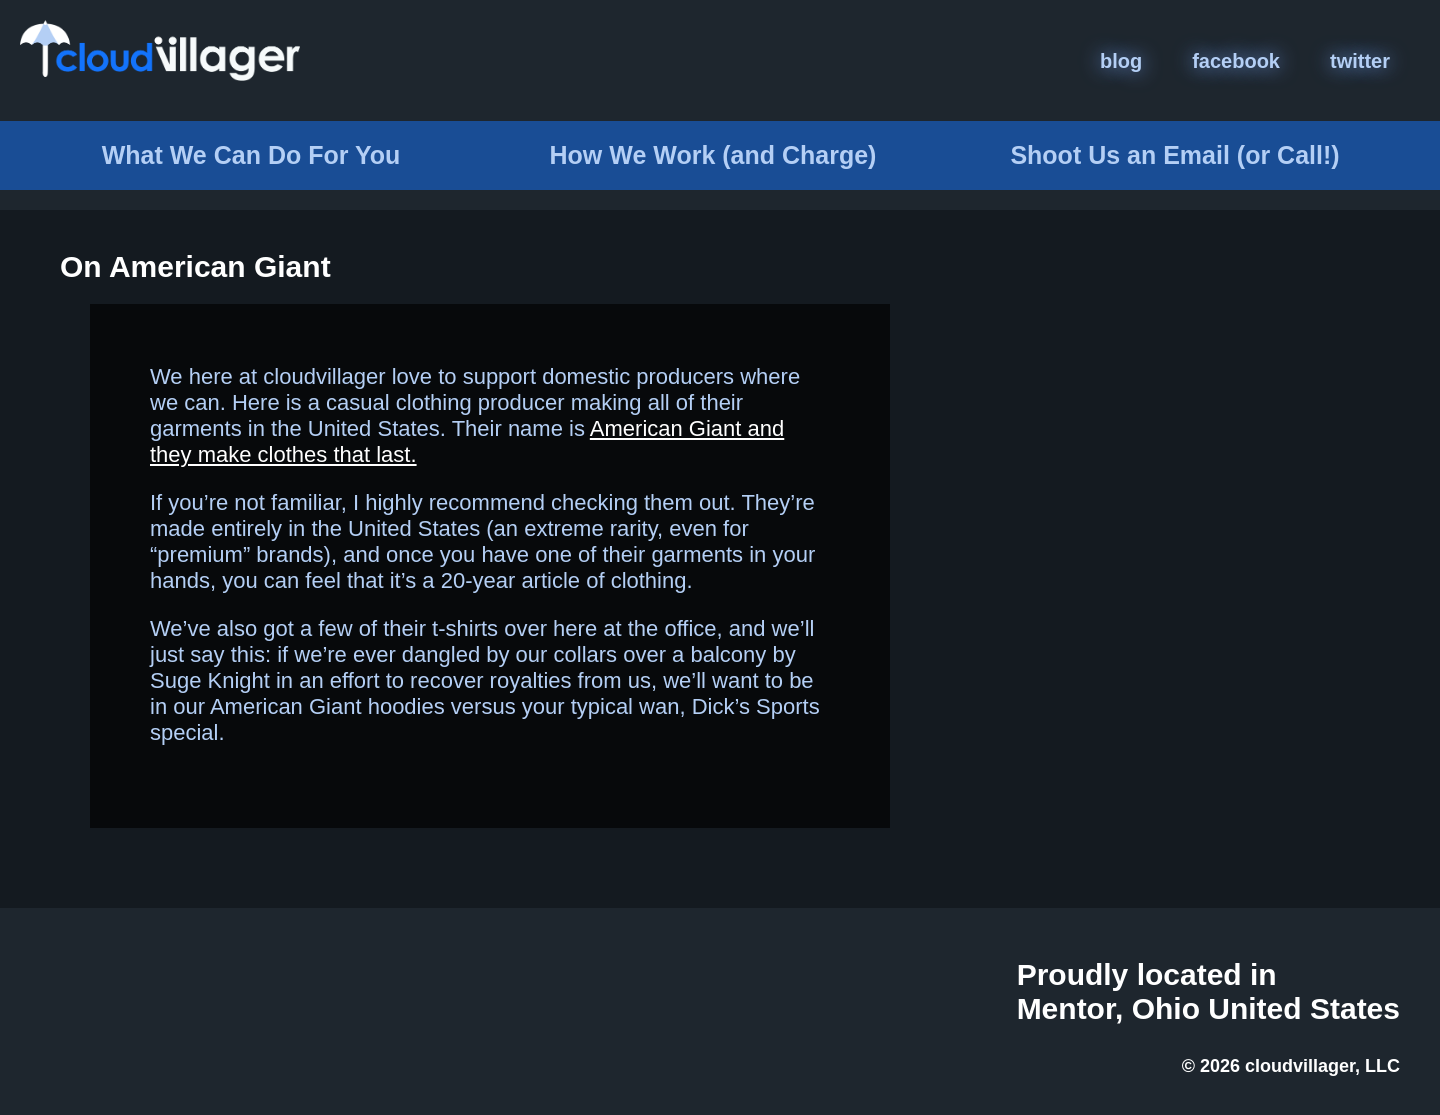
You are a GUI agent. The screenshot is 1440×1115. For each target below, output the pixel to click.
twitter (1360, 61)
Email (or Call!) (1174, 155)
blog (1121, 61)
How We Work (713, 155)
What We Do (251, 155)
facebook (1236, 61)
